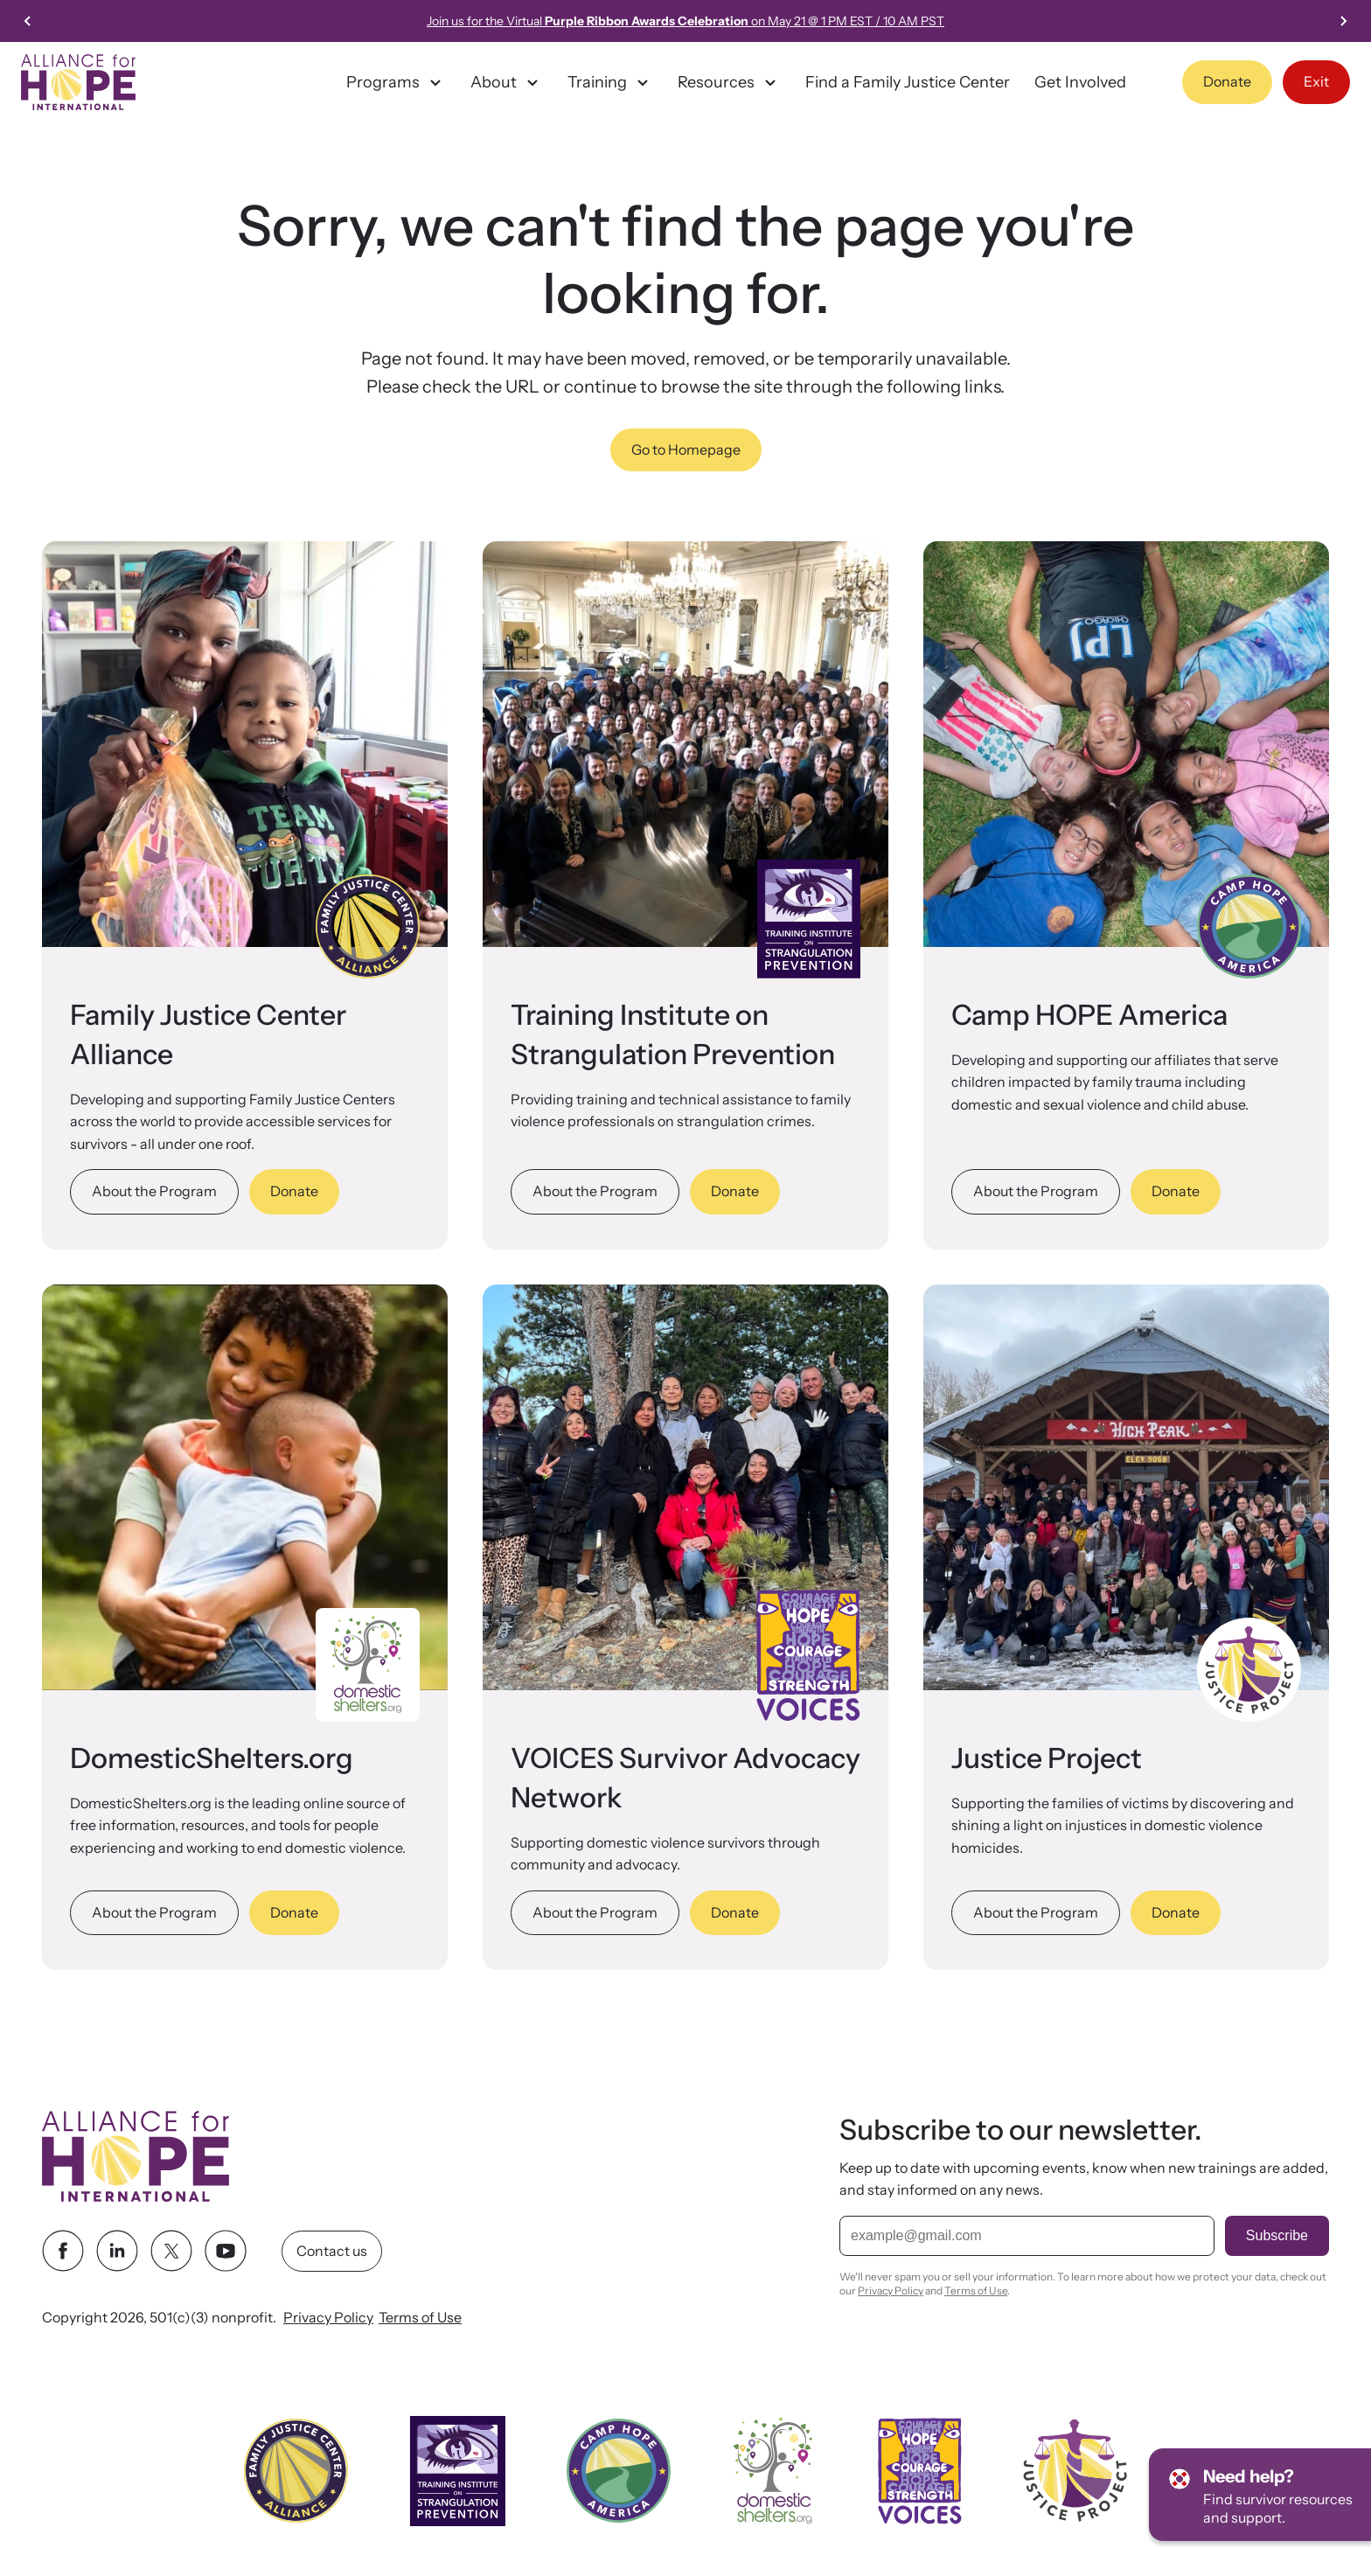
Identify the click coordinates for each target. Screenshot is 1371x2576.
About (506, 82)
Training (610, 82)
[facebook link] (63, 2251)
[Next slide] (1343, 20)
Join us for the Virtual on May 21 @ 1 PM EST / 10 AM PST (685, 21)
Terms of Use (420, 2317)
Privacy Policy (328, 2317)
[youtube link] (226, 2251)
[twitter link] (171, 2251)
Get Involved (1080, 82)
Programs (396, 82)
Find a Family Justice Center (907, 82)
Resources (729, 82)
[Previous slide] (27, 20)
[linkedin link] (117, 2251)
